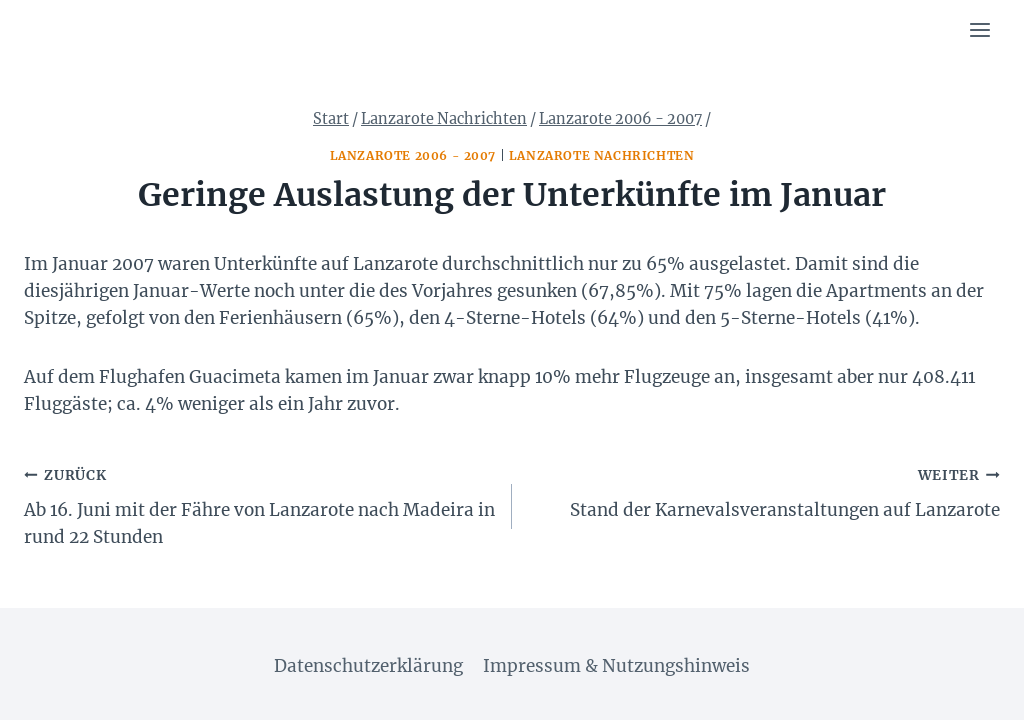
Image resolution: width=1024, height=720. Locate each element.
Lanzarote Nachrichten (602, 155)
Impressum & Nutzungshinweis (616, 666)
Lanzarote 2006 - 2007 (413, 155)
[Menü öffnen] (979, 29)
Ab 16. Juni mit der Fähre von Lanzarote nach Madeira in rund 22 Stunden (259, 504)
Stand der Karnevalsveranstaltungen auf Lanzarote (764, 491)
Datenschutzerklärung (368, 666)
